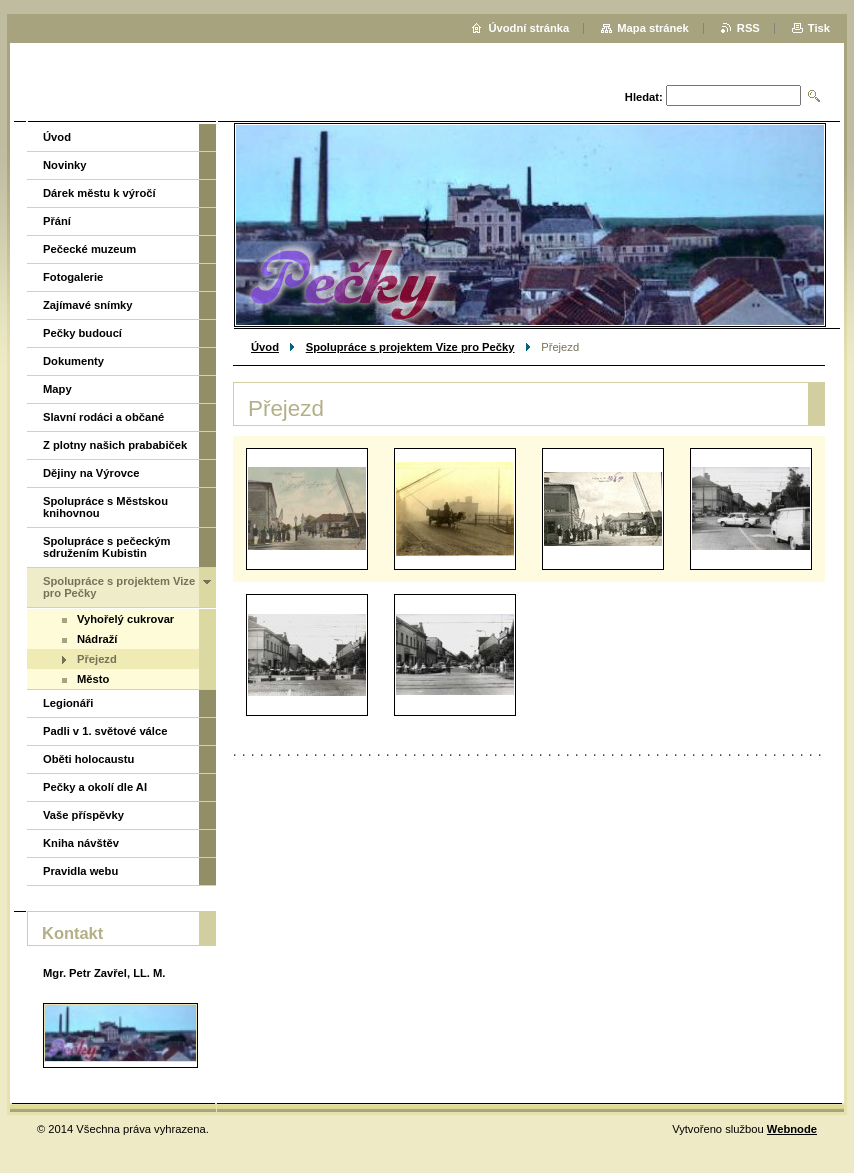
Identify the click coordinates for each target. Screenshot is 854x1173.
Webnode (792, 1129)
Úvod (265, 347)
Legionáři (68, 703)
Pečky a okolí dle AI (95, 787)
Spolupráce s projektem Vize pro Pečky (410, 347)
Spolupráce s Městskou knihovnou (105, 507)
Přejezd (97, 659)
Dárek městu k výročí (99, 193)
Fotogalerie (73, 277)
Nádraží (97, 639)
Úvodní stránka (528, 28)
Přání (57, 221)
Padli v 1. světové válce (105, 731)
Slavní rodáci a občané (103, 417)
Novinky (65, 165)
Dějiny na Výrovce (91, 473)
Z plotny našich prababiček (115, 445)
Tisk (819, 28)
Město (93, 679)
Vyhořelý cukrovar (125, 619)
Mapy (57, 389)
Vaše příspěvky (83, 815)
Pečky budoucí (82, 333)
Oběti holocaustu (88, 759)
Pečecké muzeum (89, 249)
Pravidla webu (80, 871)
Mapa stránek (653, 28)
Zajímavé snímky (88, 305)
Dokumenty (73, 361)
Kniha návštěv (81, 843)
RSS (748, 28)
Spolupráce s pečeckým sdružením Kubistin (106, 547)
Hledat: (644, 97)
